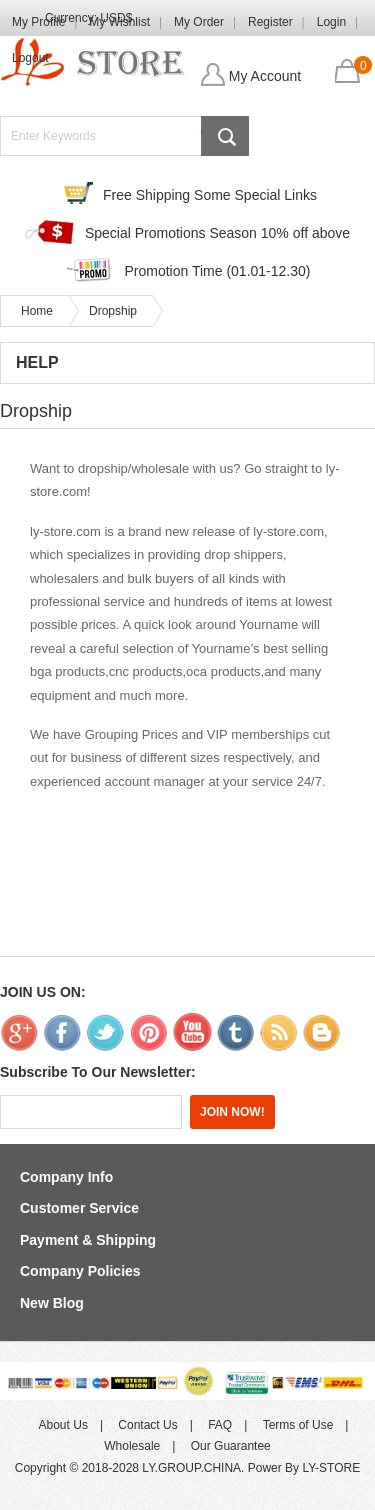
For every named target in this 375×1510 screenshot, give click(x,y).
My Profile (38, 22)
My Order (199, 22)
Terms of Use (298, 1425)
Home (37, 311)
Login (331, 22)
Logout (30, 58)
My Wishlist (119, 22)
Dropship (113, 311)
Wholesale (132, 1446)
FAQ (220, 1425)
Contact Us (147, 1425)
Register (270, 22)
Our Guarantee (231, 1446)
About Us (63, 1425)
